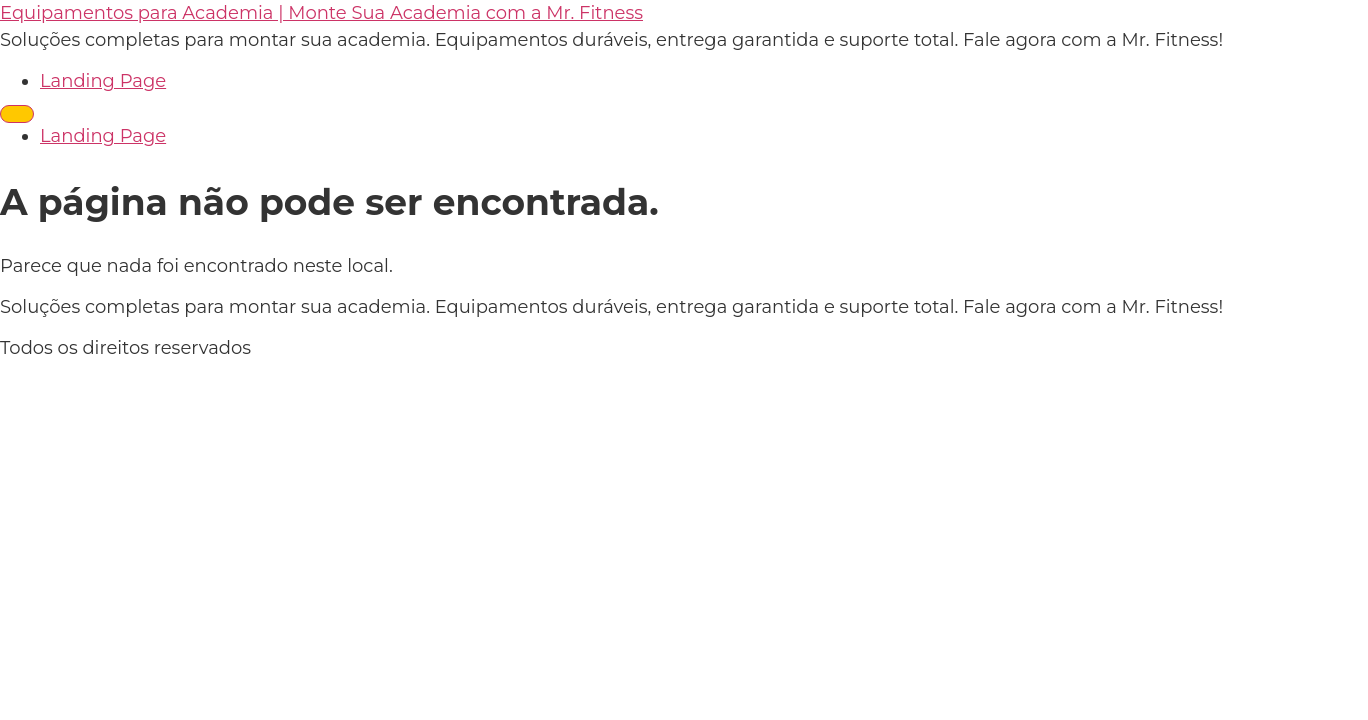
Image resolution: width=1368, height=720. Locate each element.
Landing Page (103, 81)
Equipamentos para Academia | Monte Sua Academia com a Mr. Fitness (321, 13)
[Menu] (17, 114)
